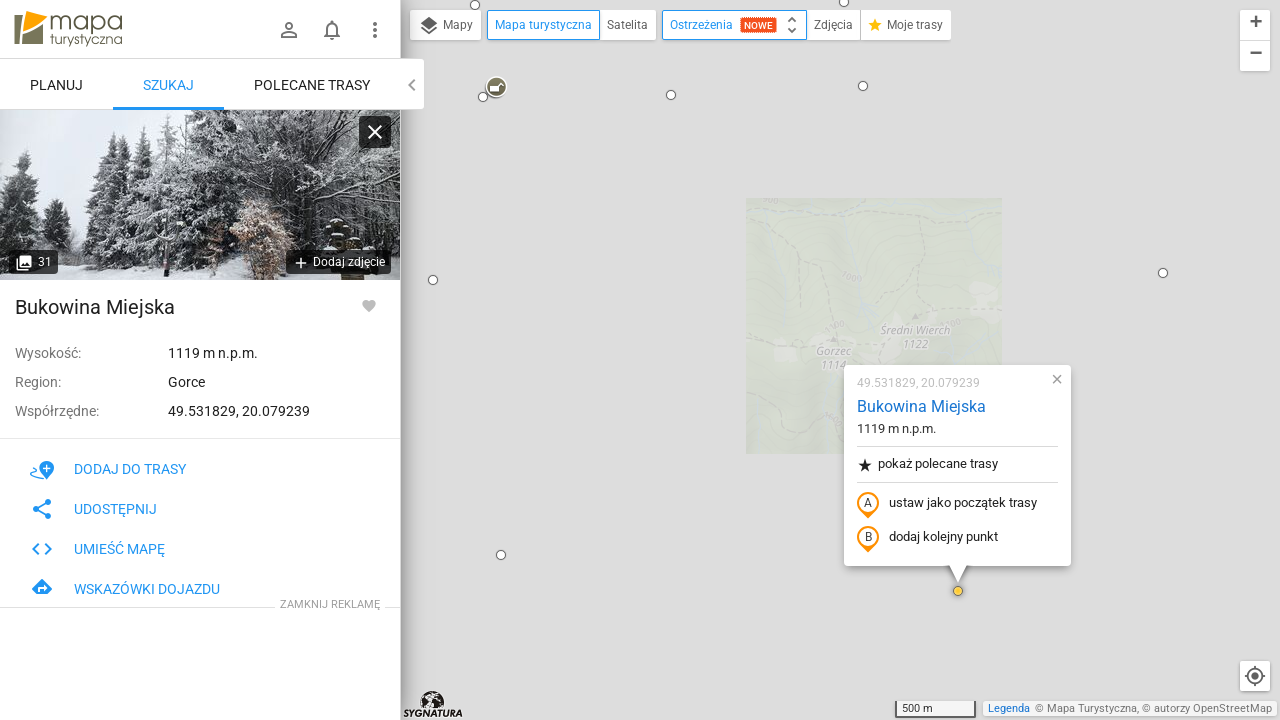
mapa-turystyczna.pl (68, 29)
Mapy (445, 26)
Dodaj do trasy (108, 469)
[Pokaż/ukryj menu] (375, 30)
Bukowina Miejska (803, 175)
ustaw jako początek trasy (829, 273)
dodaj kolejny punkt (809, 307)
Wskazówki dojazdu (125, 589)
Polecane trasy (312, 85)
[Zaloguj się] (289, 30)
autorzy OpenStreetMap (1213, 708)
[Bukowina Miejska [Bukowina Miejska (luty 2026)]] (200, 195)
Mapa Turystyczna (1092, 708)
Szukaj (168, 85)
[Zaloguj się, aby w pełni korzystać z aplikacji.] (369, 305)
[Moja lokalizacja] (1255, 676)
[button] (840, 360)
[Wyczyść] (375, 132)
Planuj (56, 85)
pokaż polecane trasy (809, 233)
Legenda (1009, 708)
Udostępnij (93, 509)
